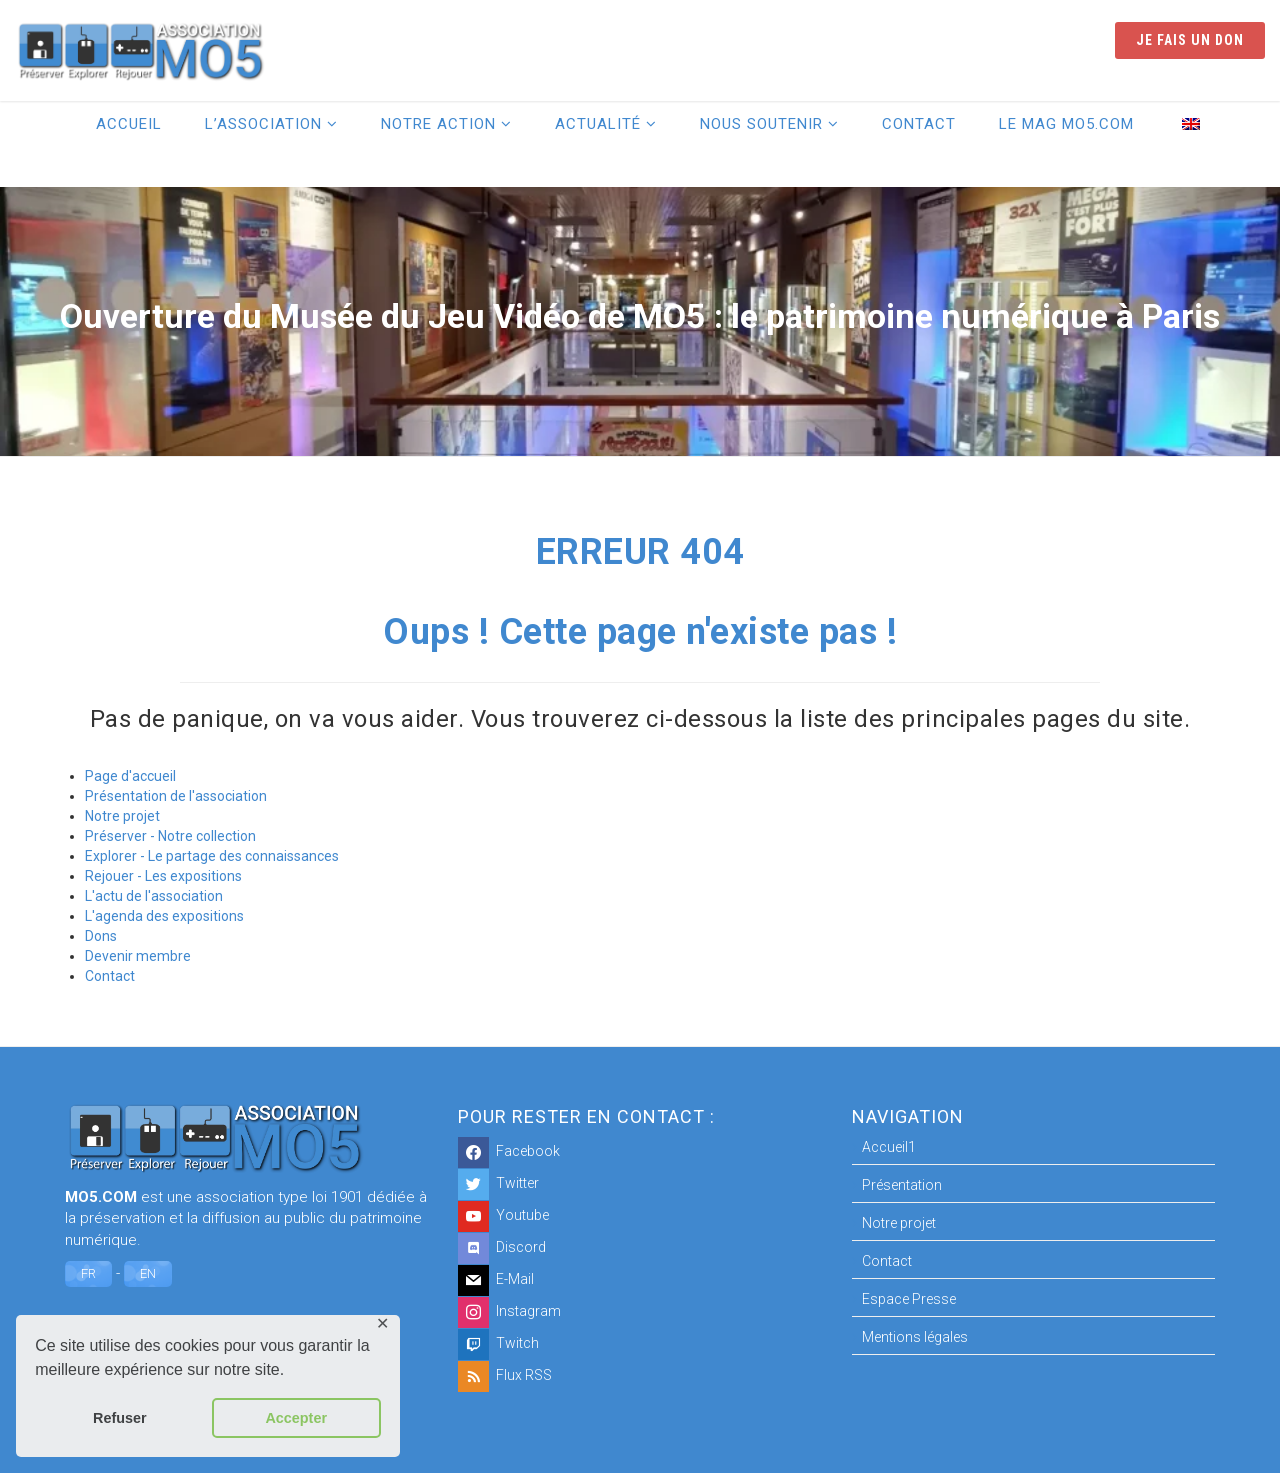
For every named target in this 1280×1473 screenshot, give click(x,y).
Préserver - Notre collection (170, 836)
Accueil (129, 124)
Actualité (598, 124)
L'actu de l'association (154, 896)
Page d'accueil (130, 776)
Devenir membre (138, 956)
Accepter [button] (296, 1418)
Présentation (902, 1185)
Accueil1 (889, 1147)
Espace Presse (909, 1299)
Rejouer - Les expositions (163, 876)
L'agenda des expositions (164, 916)
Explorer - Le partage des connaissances (212, 856)
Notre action (438, 124)
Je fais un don (1190, 40)
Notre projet (122, 816)
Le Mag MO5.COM (1066, 124)
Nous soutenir (761, 124)
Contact (919, 124)
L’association (263, 124)
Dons (101, 936)
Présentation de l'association (176, 796)
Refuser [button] (120, 1418)
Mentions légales (915, 1337)
